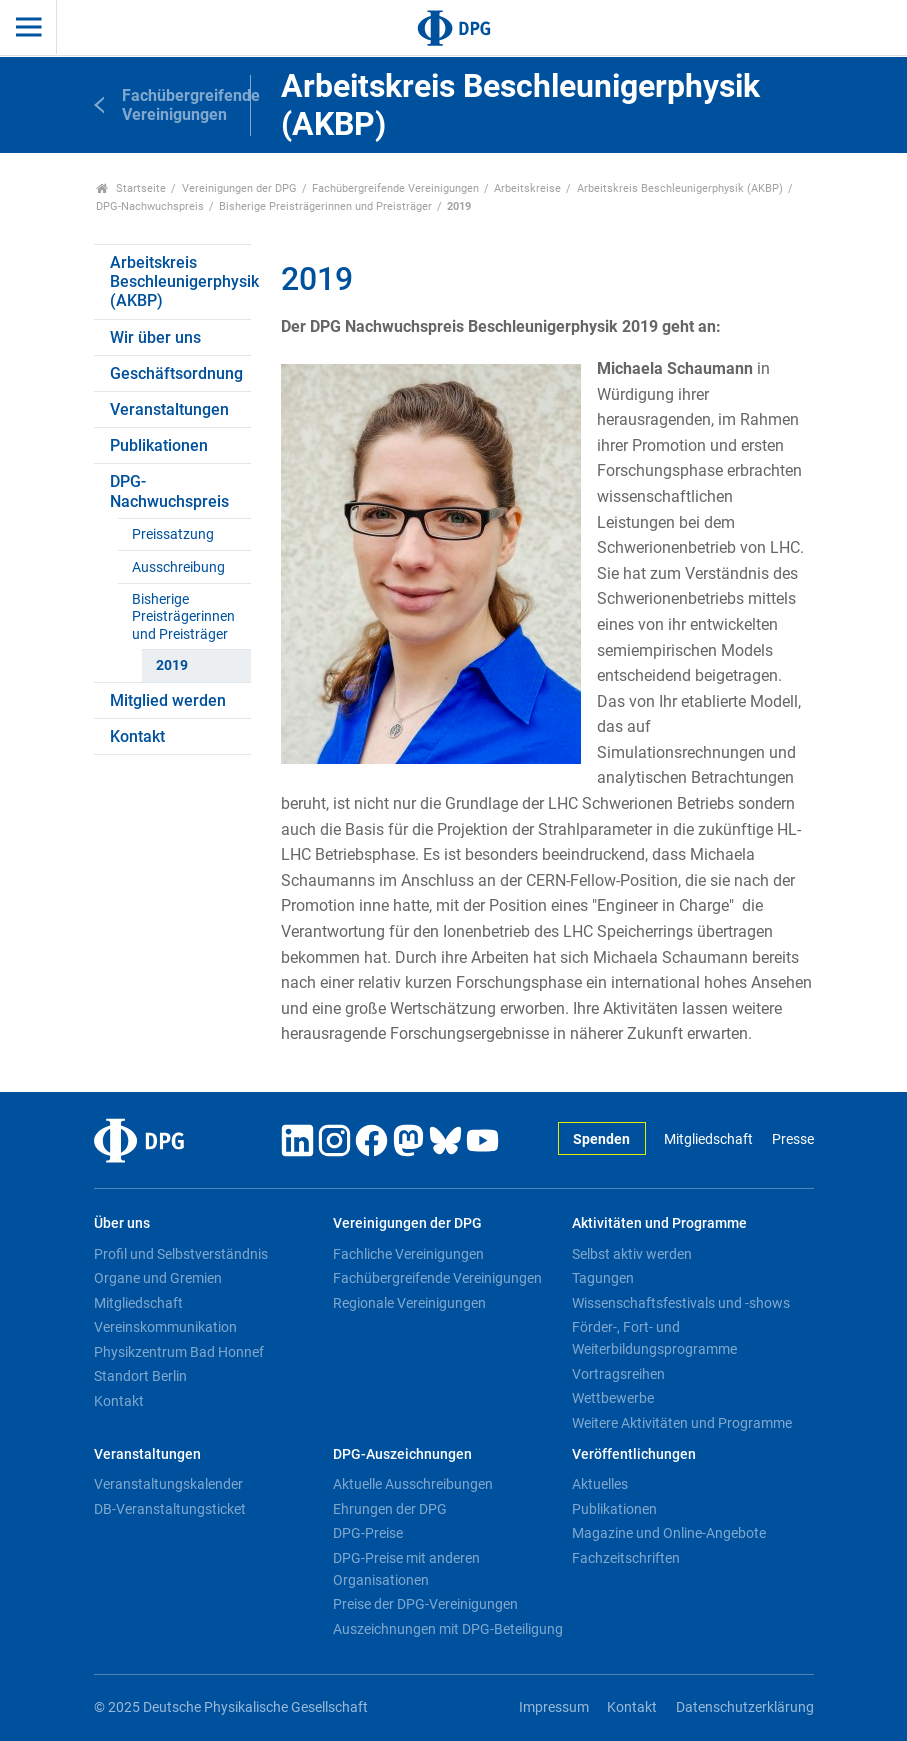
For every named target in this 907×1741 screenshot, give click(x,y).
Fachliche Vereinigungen (408, 1254)
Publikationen (159, 445)
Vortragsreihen (618, 1374)
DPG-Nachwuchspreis (150, 206)
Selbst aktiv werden (632, 1254)
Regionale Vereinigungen (409, 1303)
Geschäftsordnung (176, 373)
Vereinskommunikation (165, 1327)
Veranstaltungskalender (168, 1484)
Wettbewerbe (613, 1398)
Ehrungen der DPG (390, 1509)
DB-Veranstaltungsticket (170, 1509)
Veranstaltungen (169, 409)
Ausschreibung (178, 567)
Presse (793, 1139)
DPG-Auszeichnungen (402, 1454)
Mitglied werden (168, 700)
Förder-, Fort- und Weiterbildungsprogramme (654, 1338)
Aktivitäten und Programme (659, 1223)
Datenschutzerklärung (745, 1707)
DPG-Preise (368, 1533)
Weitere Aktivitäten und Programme (682, 1423)
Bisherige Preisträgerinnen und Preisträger (325, 206)
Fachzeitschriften (626, 1558)
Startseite (131, 188)
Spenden (601, 1139)
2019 (172, 665)
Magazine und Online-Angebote (669, 1533)
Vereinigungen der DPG (239, 188)
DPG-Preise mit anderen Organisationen (406, 1569)
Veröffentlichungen (634, 1454)
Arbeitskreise (527, 188)
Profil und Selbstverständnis (181, 1254)
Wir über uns (155, 337)
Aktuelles (600, 1484)
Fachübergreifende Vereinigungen (395, 188)
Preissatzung (173, 534)
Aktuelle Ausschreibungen (413, 1484)
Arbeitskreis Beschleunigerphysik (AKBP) (680, 188)
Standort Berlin (140, 1376)
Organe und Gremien (158, 1278)
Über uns (122, 1223)
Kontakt (137, 736)
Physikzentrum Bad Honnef (179, 1352)
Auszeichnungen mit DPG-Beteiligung (448, 1629)
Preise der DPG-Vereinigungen (425, 1604)
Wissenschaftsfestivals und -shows (681, 1303)
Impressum (554, 1707)
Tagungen (603, 1278)
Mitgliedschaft (708, 1139)
